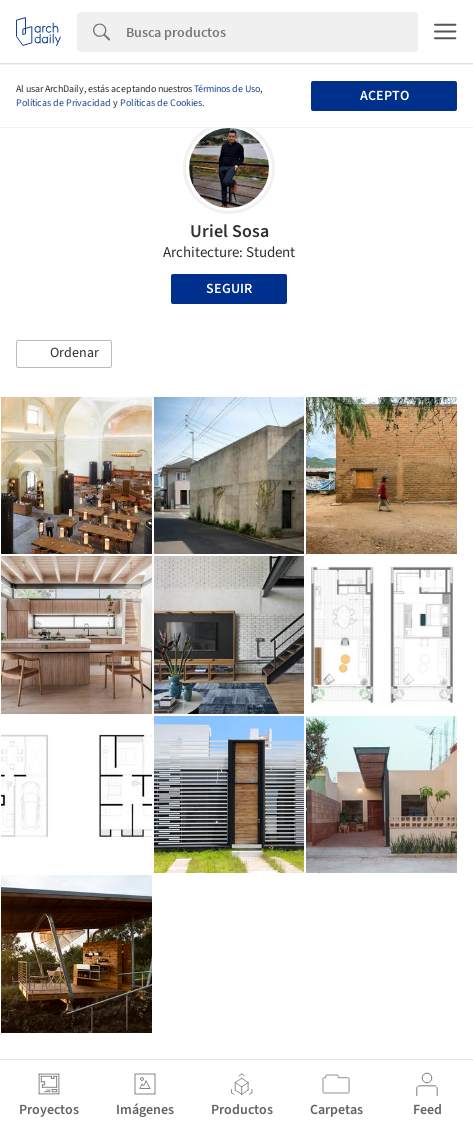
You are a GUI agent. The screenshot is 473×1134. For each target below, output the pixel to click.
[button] (64, 354)
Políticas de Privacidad (63, 103)
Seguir (229, 289)
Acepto (384, 96)
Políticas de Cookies (161, 103)
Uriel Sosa (229, 231)
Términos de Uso (227, 89)
